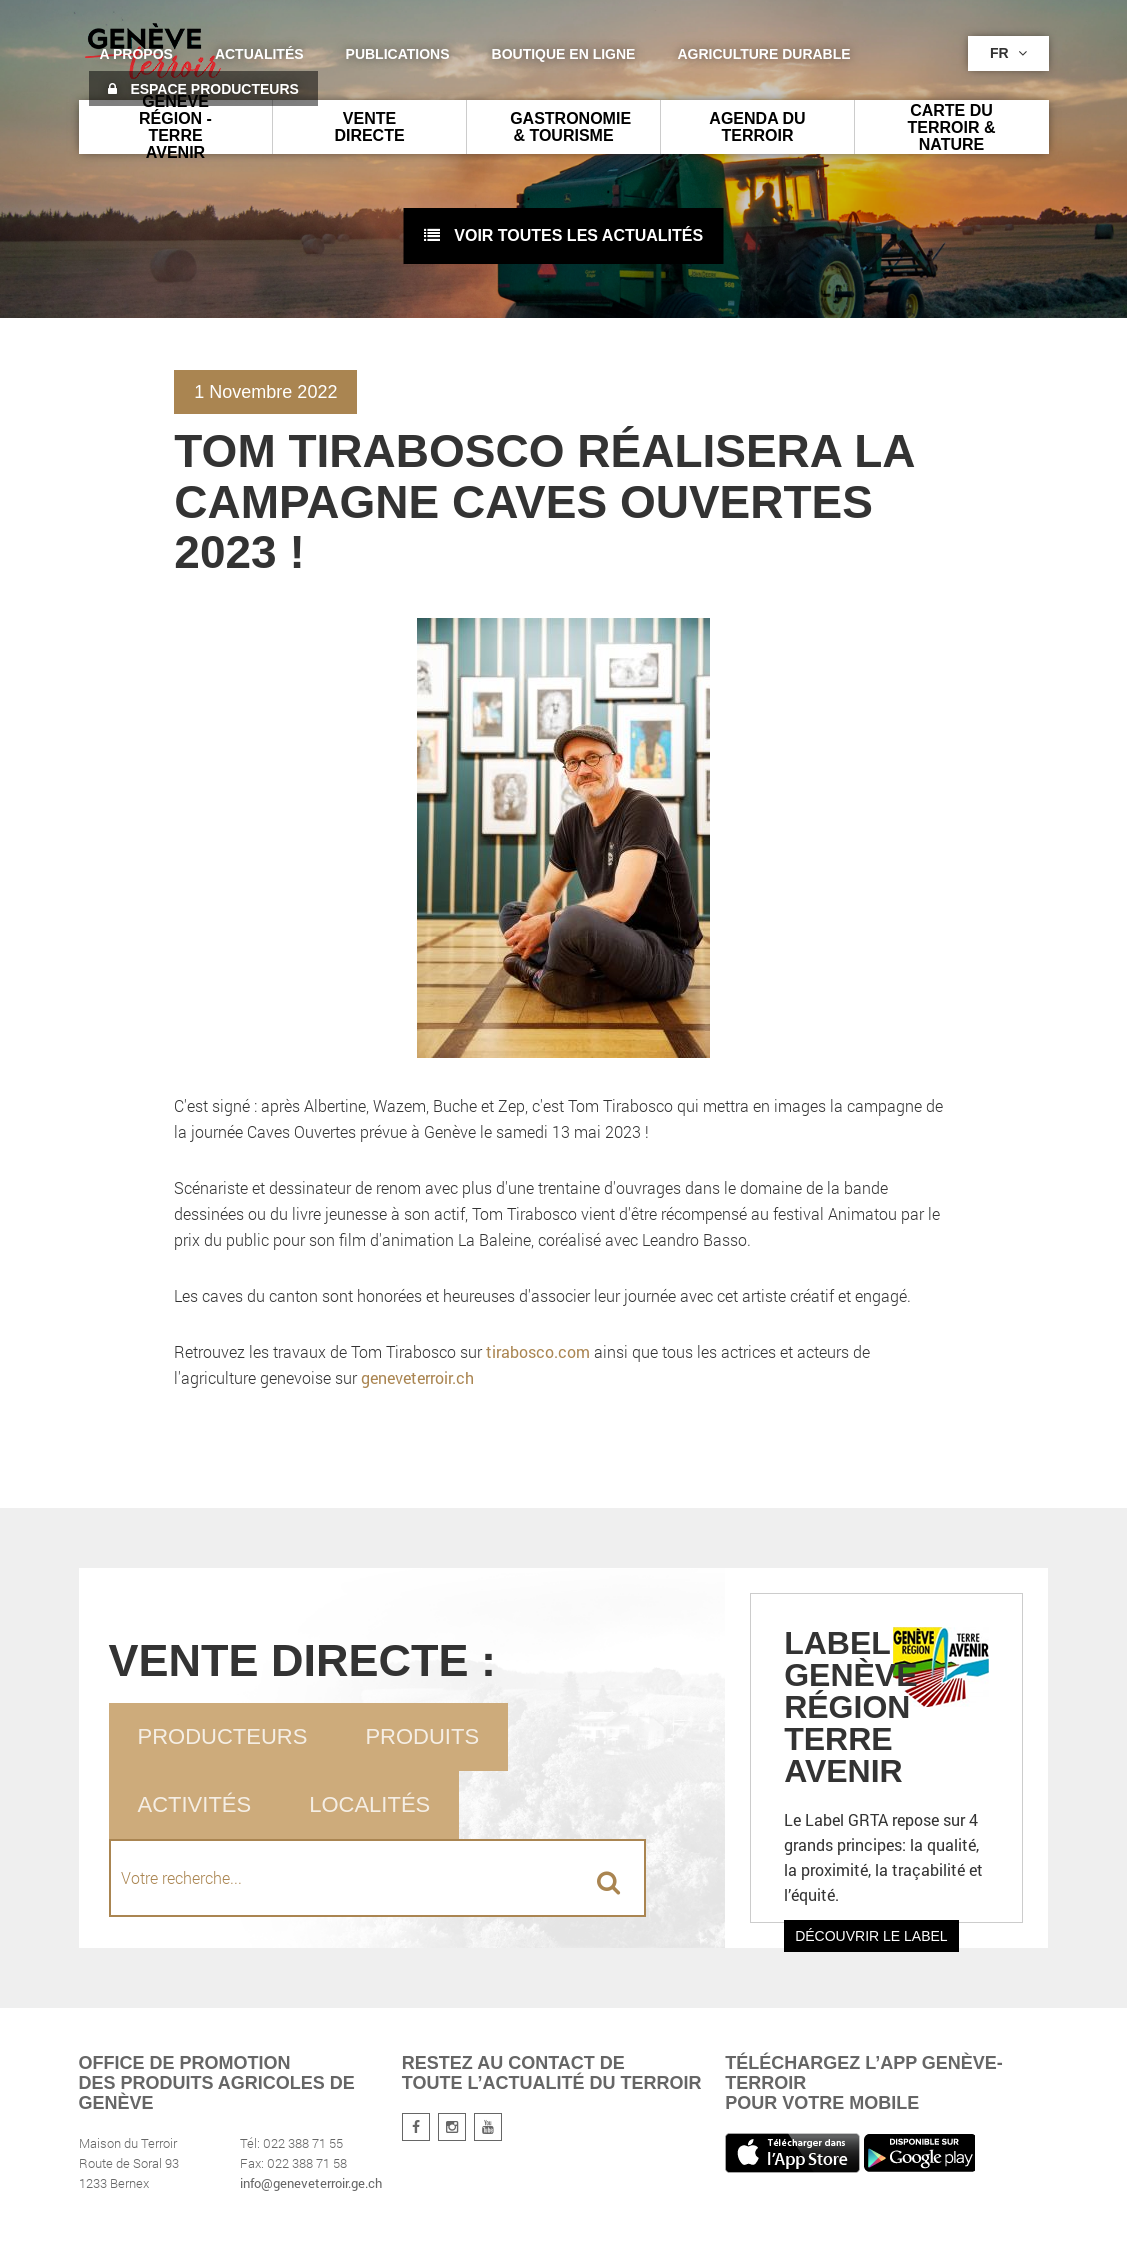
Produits (422, 1736)
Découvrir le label (871, 1936)
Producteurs (223, 1736)
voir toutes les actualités (563, 235)
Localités (369, 1804)
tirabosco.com (538, 1351)
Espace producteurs (203, 89)
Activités (195, 1804)
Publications (398, 54)
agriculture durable (763, 54)
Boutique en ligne (564, 54)
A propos (136, 54)
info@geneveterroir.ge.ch (311, 2183)
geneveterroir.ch (417, 1377)
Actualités (259, 54)
